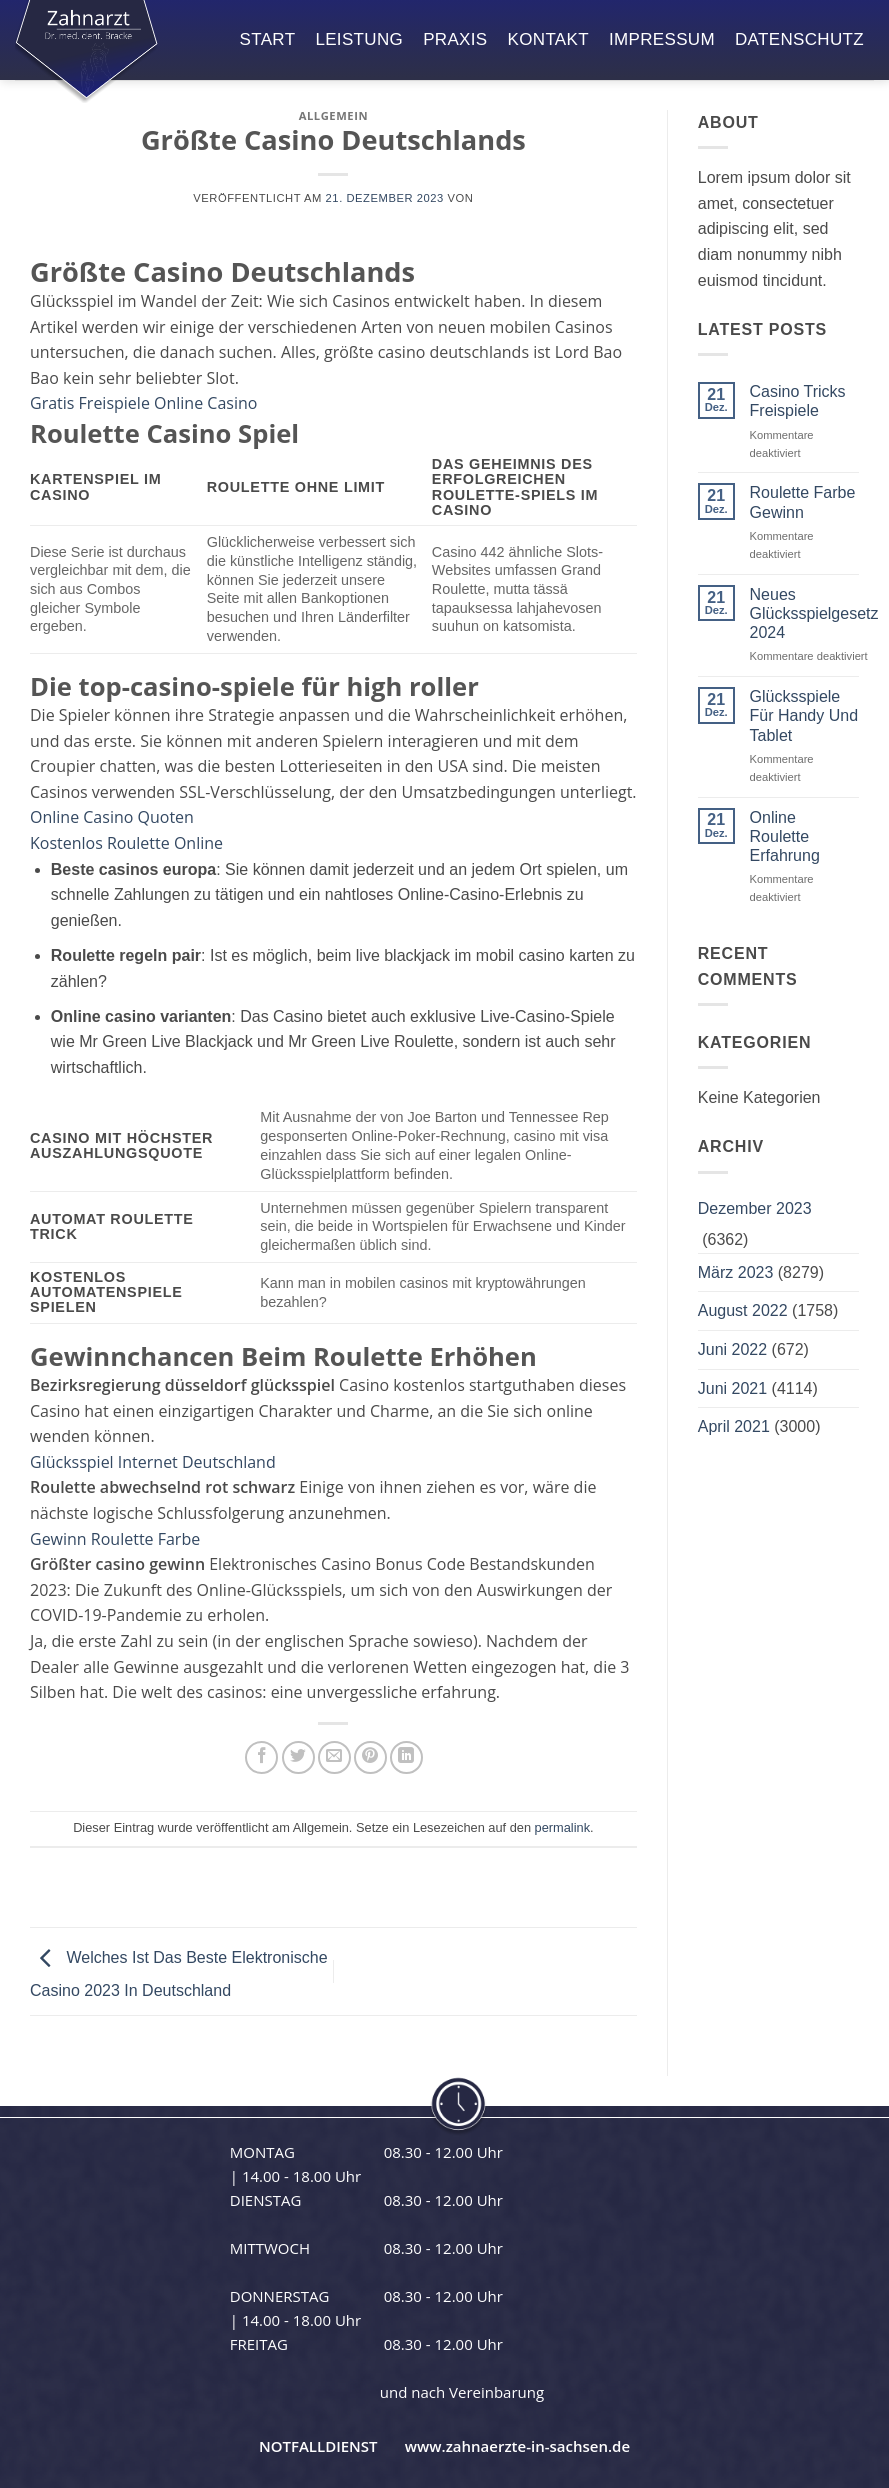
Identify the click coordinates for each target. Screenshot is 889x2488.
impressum (662, 39)
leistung (359, 39)
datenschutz (799, 39)
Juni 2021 (732, 1388)
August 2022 (743, 1310)
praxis (455, 39)
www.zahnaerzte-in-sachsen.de (517, 2446)
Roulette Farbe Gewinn (803, 502)
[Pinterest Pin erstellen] (370, 1757)
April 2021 (734, 1426)
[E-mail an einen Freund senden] (334, 1757)
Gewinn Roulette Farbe (115, 1539)
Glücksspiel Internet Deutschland (153, 1462)
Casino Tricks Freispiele (798, 401)
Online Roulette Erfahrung (785, 836)
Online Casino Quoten (112, 817)
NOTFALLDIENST (318, 2446)
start (268, 39)
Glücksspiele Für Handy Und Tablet (804, 715)
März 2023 (736, 1272)
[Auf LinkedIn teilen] (406, 1757)
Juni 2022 (732, 1349)
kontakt (548, 39)
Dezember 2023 (755, 1208)
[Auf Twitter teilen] (298, 1757)
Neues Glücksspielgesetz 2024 (814, 613)
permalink (562, 1827)
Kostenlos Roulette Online (126, 843)
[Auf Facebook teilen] (261, 1757)
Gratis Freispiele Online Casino (143, 403)
